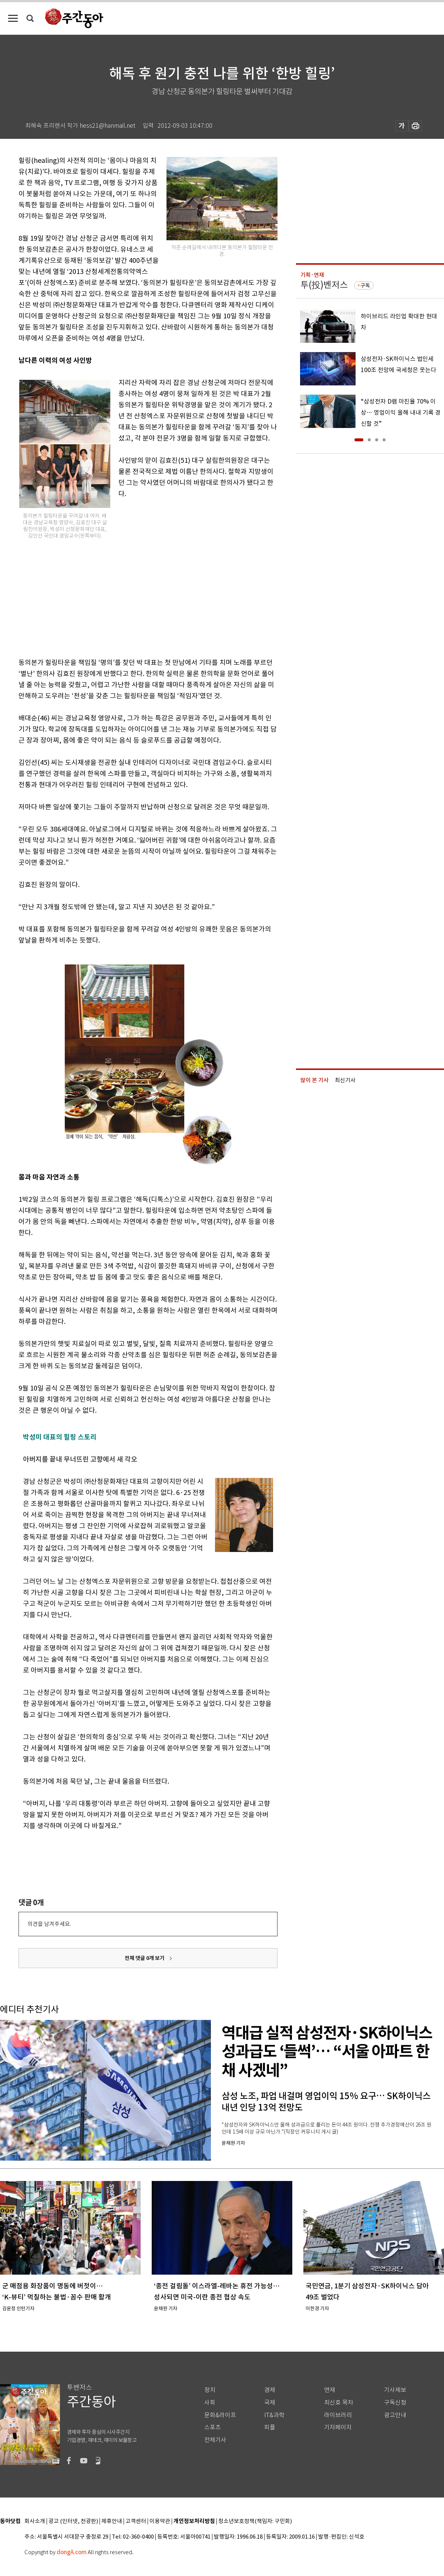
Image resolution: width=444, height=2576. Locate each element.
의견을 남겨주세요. (49, 1923)
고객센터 (135, 2521)
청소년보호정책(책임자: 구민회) (255, 2521)
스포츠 (212, 2427)
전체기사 (215, 2439)
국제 (269, 2402)
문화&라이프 (220, 2415)
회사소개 (34, 2521)
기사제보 (395, 2389)
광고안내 (395, 2415)
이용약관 (159, 2521)
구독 (365, 285)
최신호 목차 (338, 2402)
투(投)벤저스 (324, 285)
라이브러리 (338, 2415)
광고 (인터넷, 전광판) (73, 2521)
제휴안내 (111, 2521)
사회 (209, 2402)
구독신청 (395, 2402)
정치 (209, 2389)
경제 (269, 2389)
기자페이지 (338, 2427)
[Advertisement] (129, 596)
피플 (269, 2427)
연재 (329, 2389)
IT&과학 (274, 2415)
